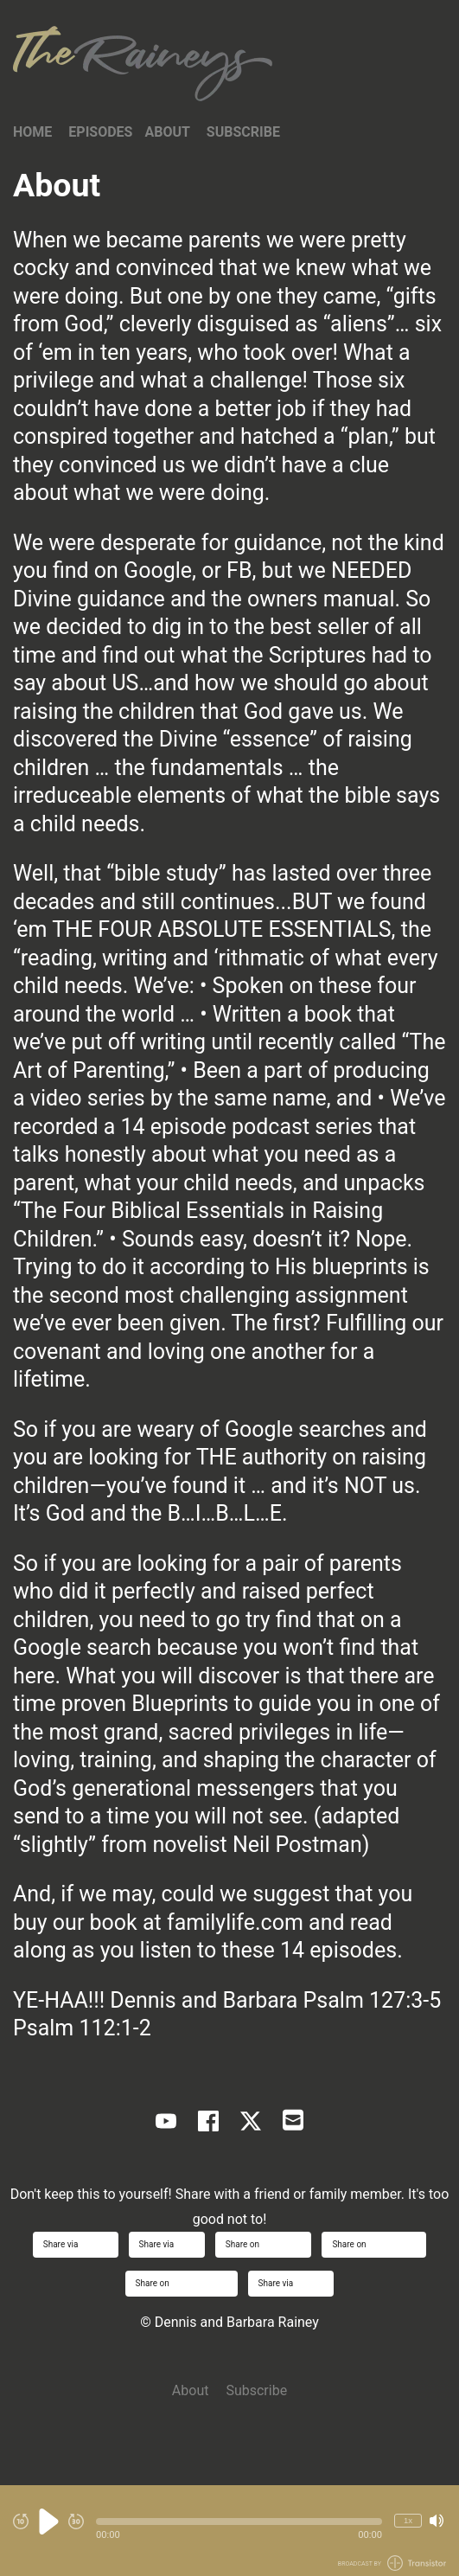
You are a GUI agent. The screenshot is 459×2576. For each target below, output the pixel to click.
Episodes (100, 132)
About (166, 132)
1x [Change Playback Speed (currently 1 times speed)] (408, 2520)
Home (32, 132)
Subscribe (243, 132)
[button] (239, 2521)
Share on (264, 2244)
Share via (75, 2244)
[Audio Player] (229, 2530)
